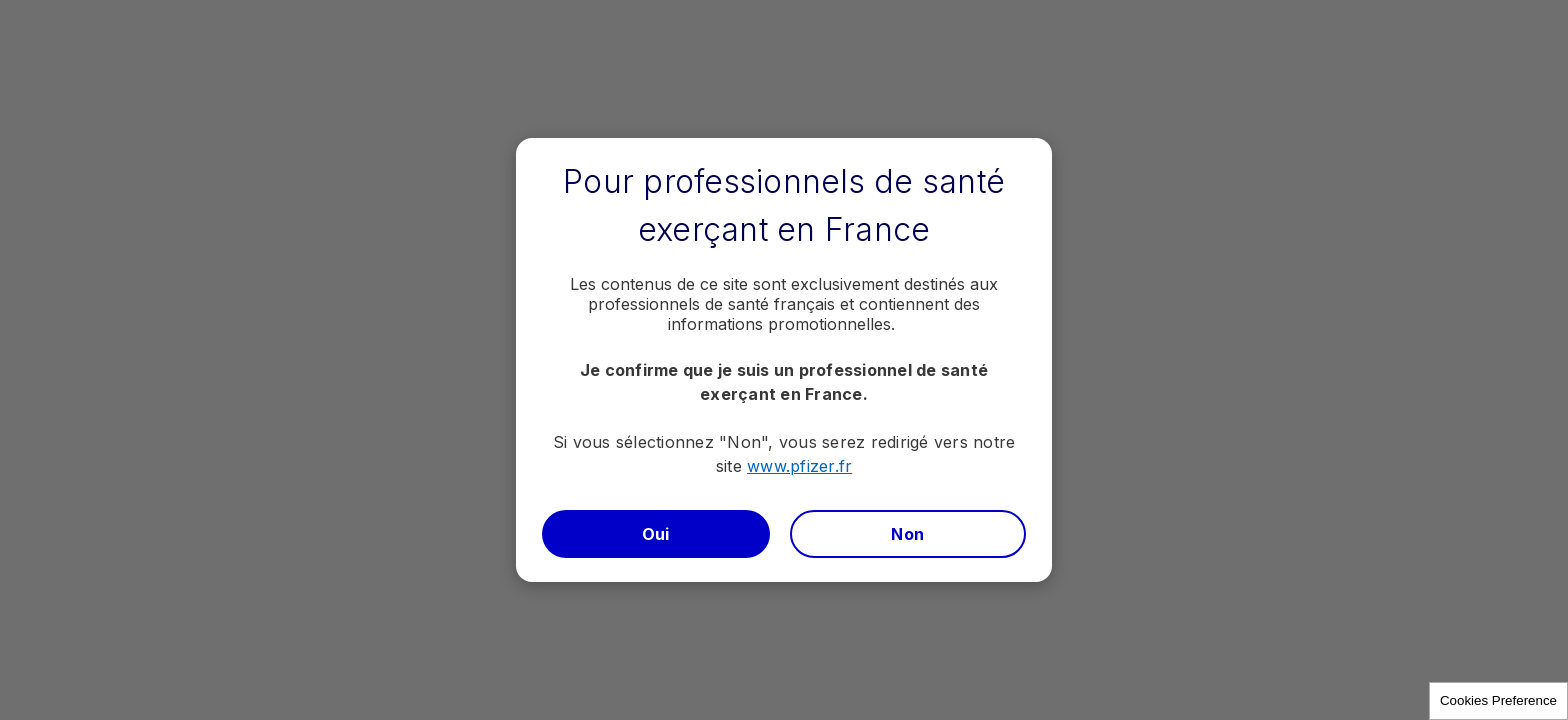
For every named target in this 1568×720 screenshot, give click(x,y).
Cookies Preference (1498, 700)
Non (907, 534)
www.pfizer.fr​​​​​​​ (799, 466)
